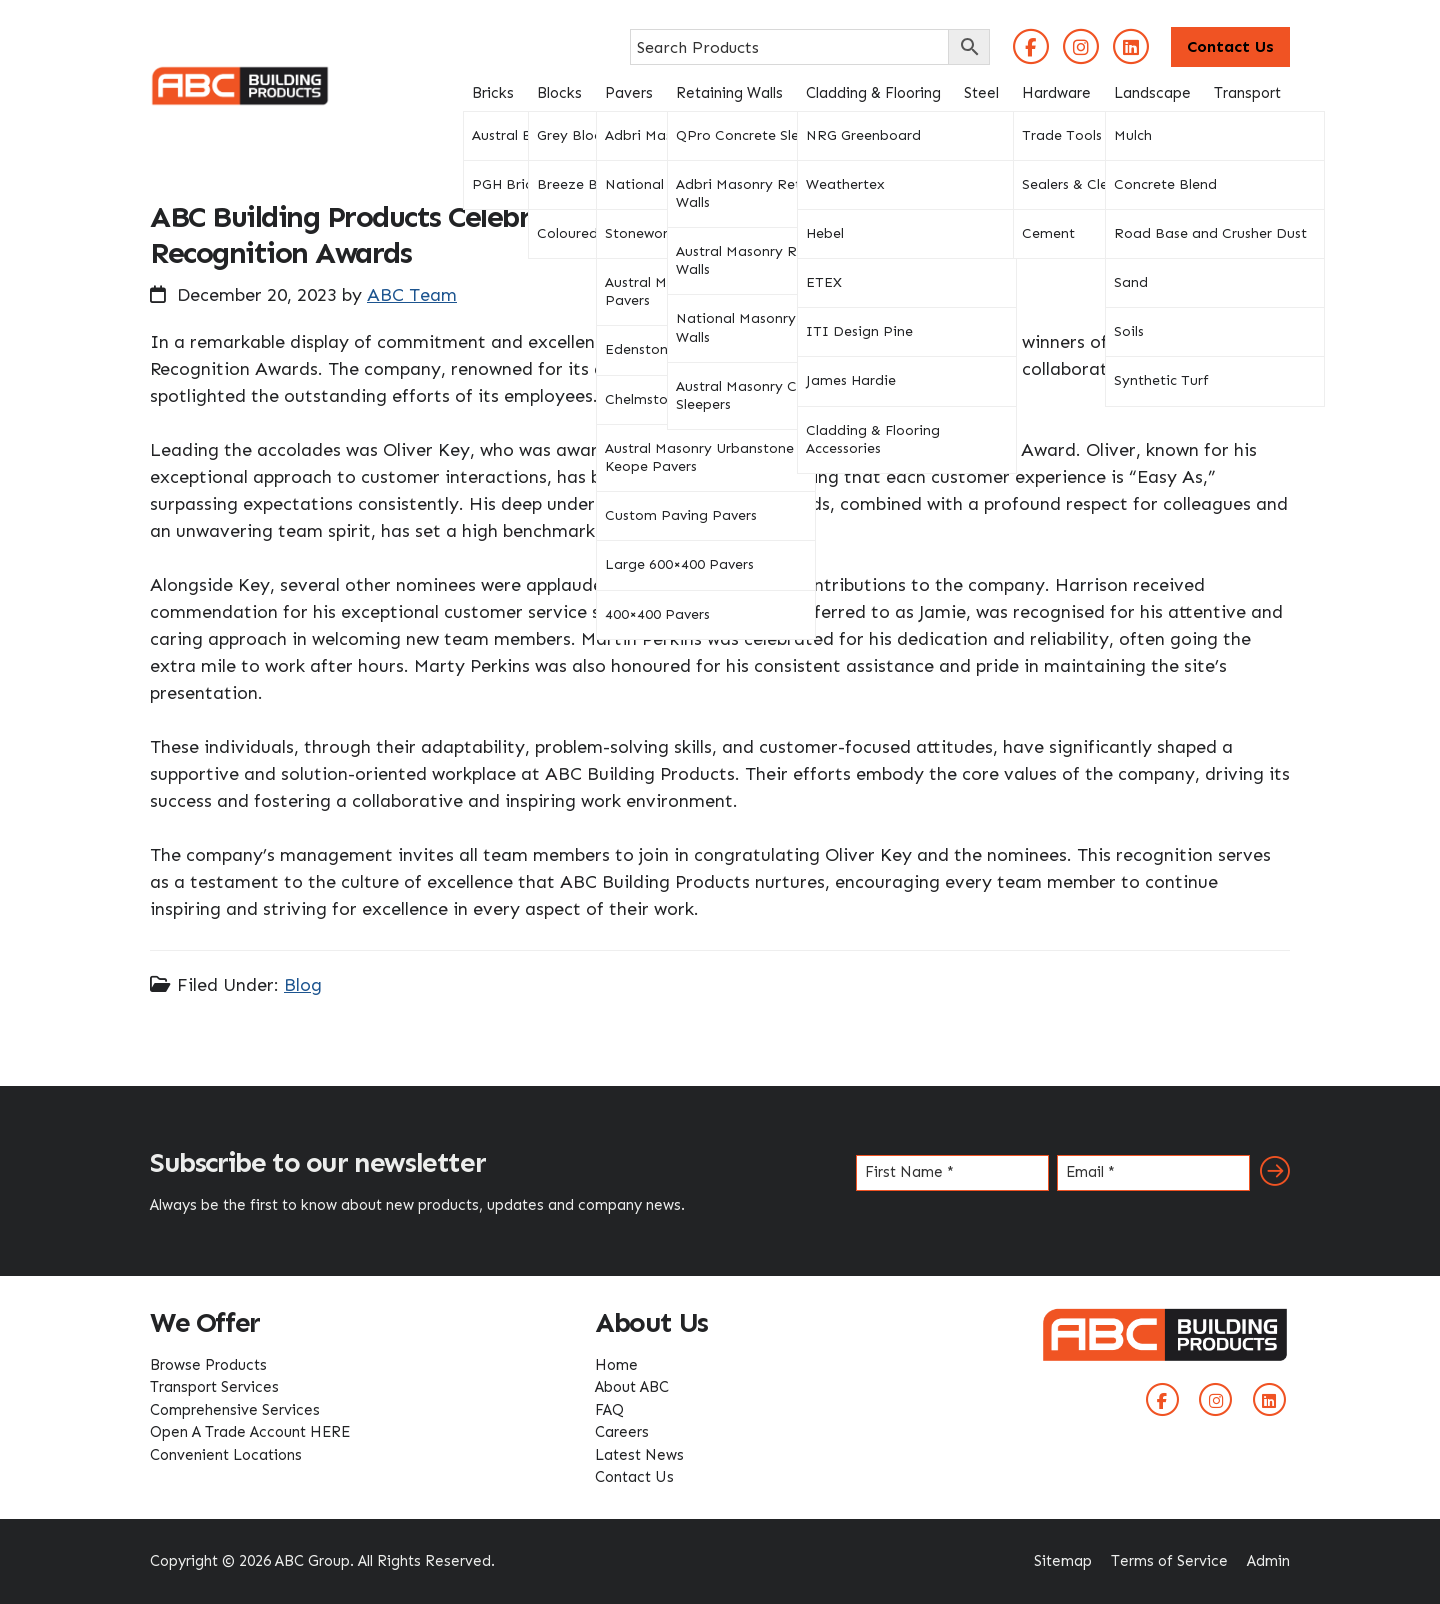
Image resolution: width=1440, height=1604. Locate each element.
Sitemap (1063, 1561)
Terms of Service (1169, 1561)
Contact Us (1230, 46)
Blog (303, 985)
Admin (1268, 1561)
